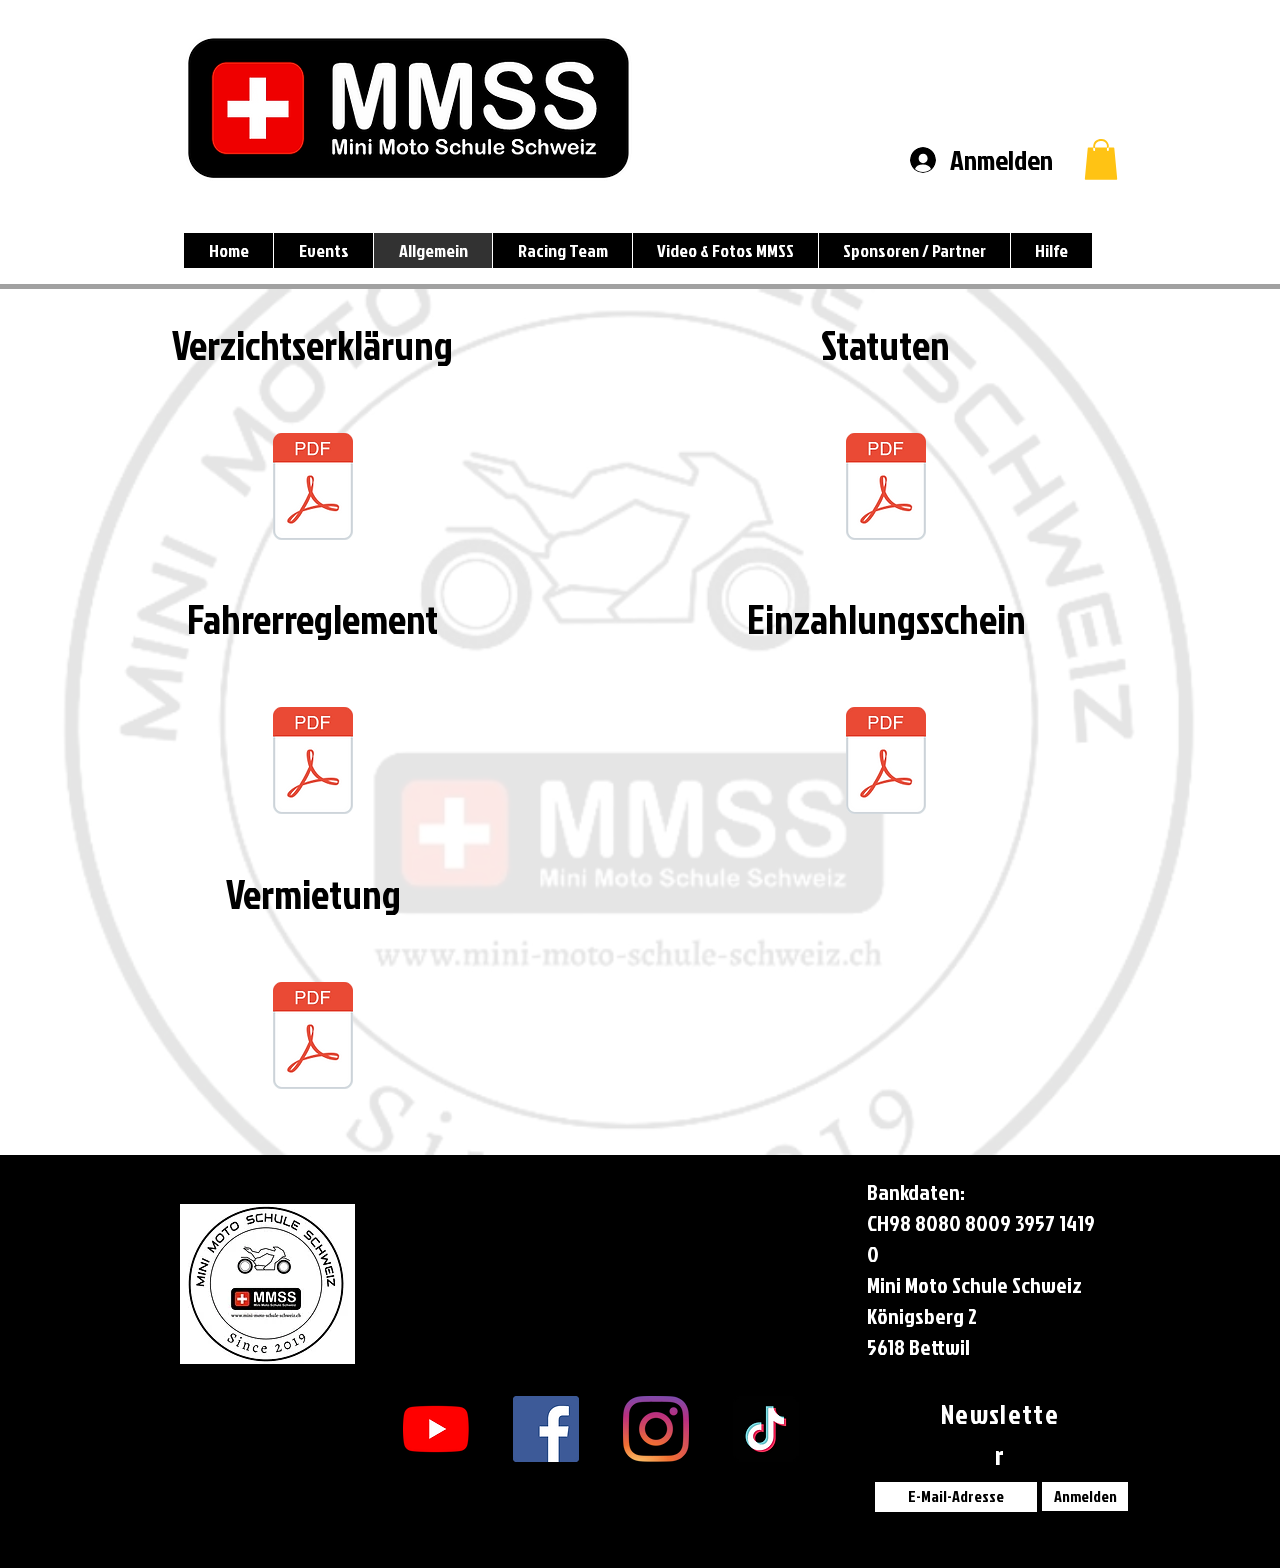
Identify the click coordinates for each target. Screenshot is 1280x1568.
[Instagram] (656, 1429)
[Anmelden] (1085, 1496)
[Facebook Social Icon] (546, 1429)
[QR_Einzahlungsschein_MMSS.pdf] (886, 763)
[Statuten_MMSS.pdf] (886, 489)
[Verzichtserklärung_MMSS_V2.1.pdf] (313, 489)
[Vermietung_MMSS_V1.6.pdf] (313, 1038)
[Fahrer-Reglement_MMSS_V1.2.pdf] (313, 763)
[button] (1101, 159)
